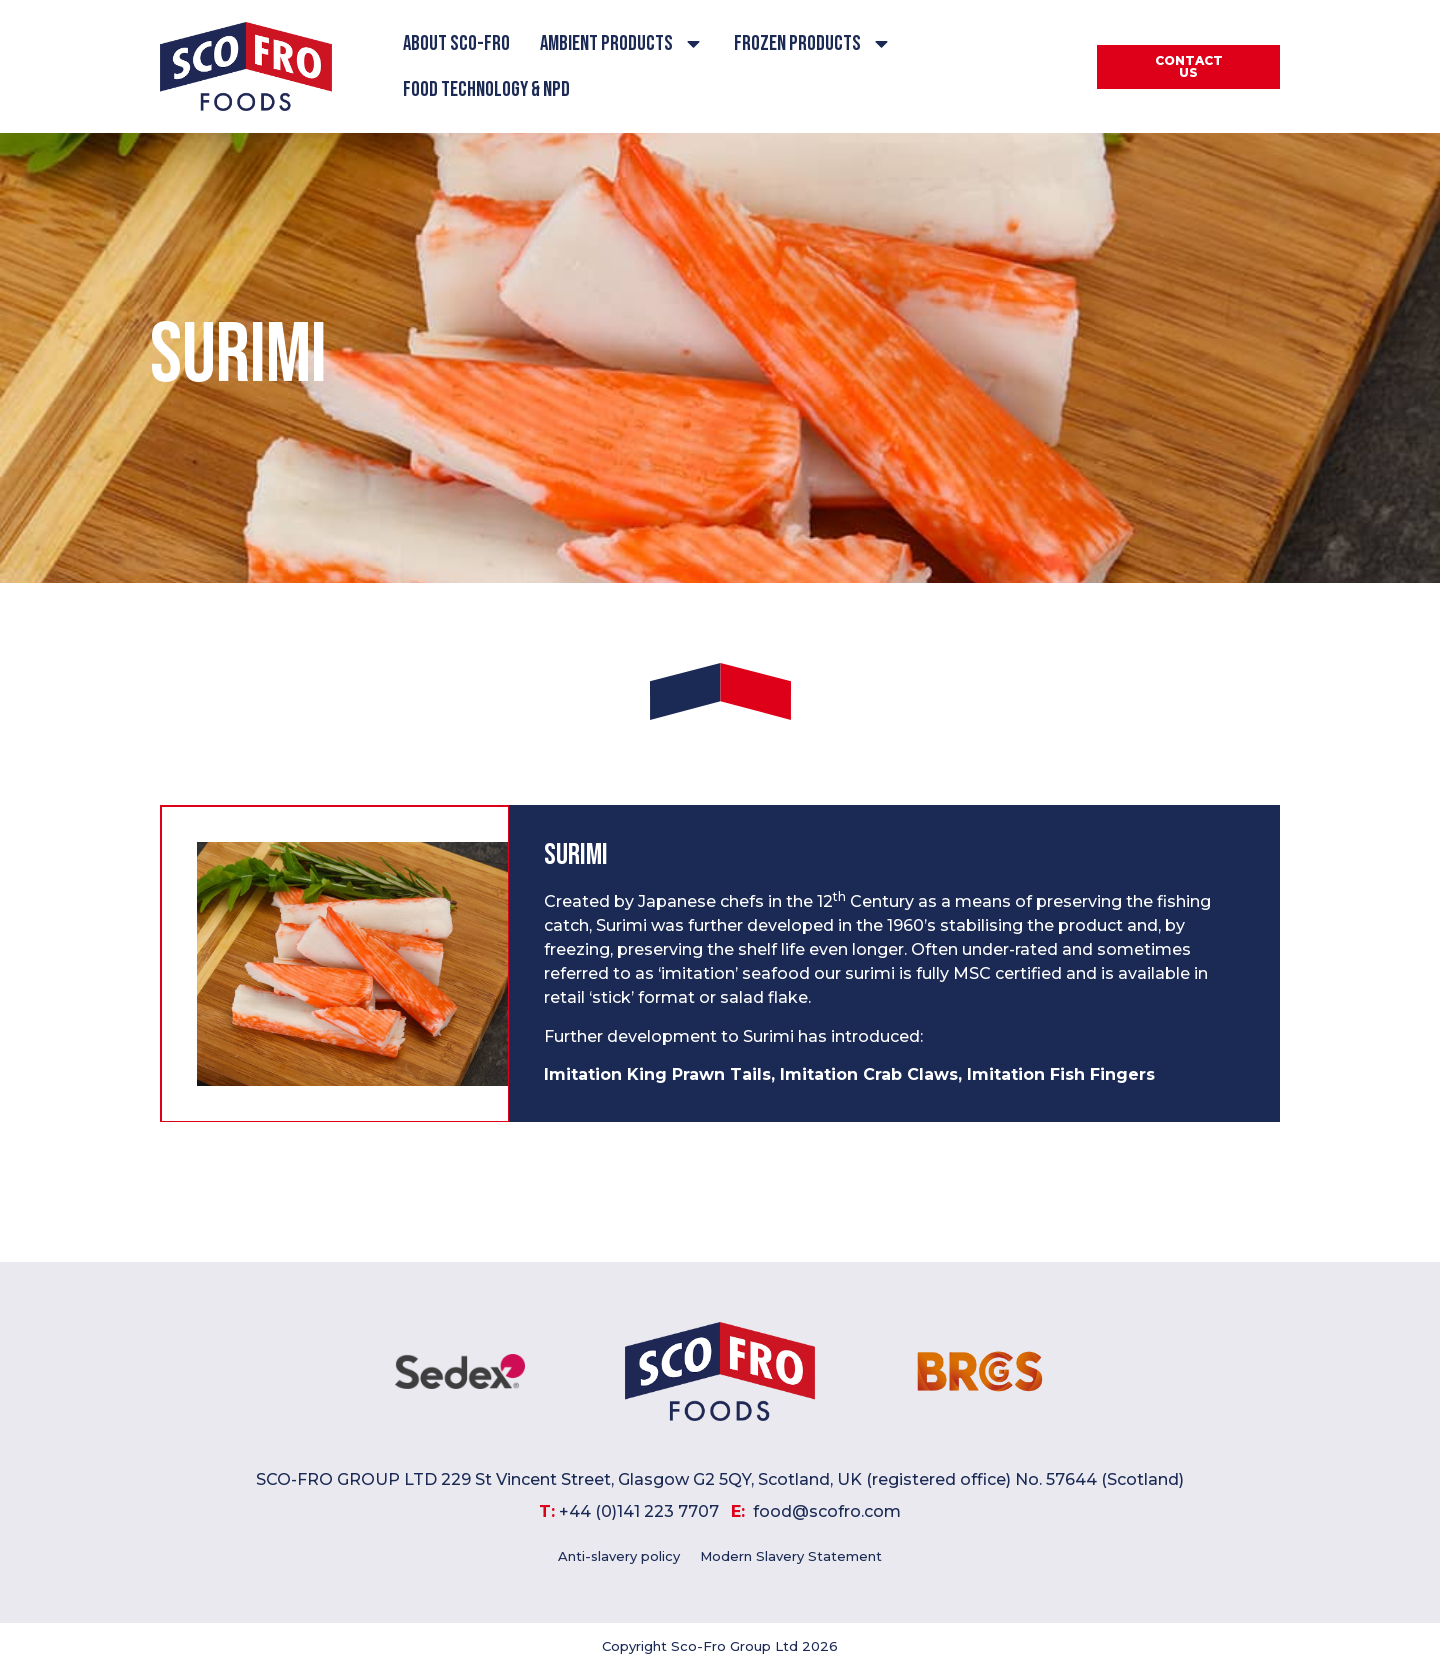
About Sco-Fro (456, 43)
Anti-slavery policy (619, 1557)
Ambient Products (622, 43)
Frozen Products (813, 43)
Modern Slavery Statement (791, 1557)
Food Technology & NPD (486, 89)
